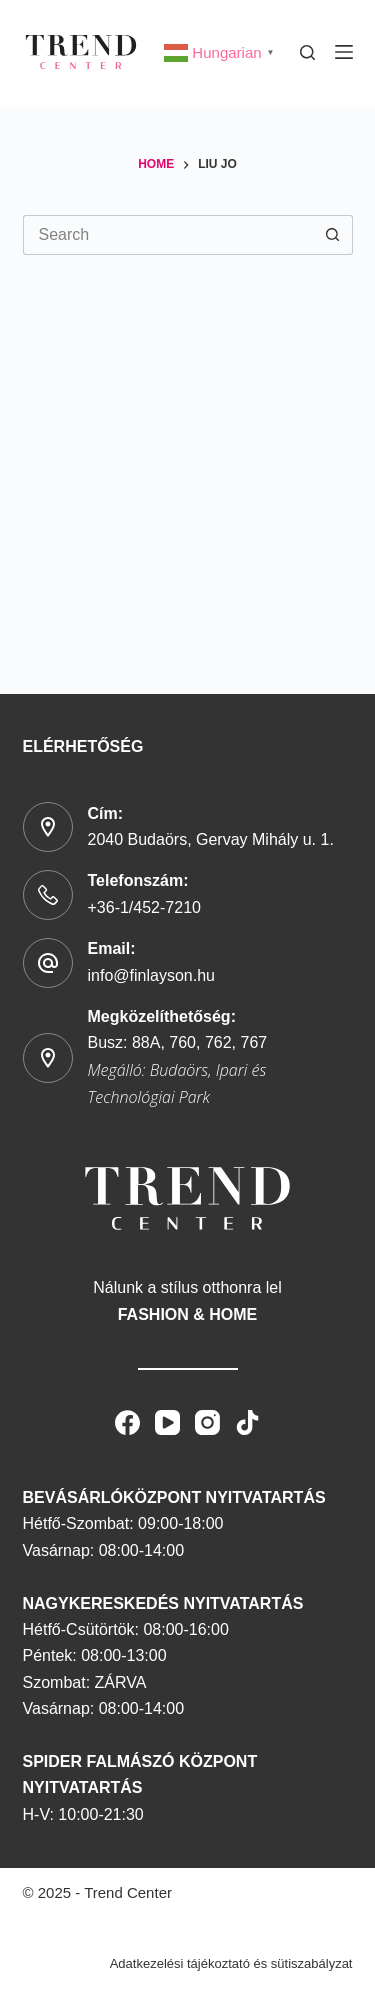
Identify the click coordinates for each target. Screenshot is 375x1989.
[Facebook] (127, 1421)
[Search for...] (168, 234)
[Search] (307, 51)
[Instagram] (207, 1421)
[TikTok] (247, 1421)
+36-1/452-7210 (144, 906)
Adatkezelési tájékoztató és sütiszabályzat (231, 1962)
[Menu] (344, 51)
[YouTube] (167, 1421)
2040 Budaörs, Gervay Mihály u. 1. (211, 838)
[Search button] (333, 234)
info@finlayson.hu (151, 974)
